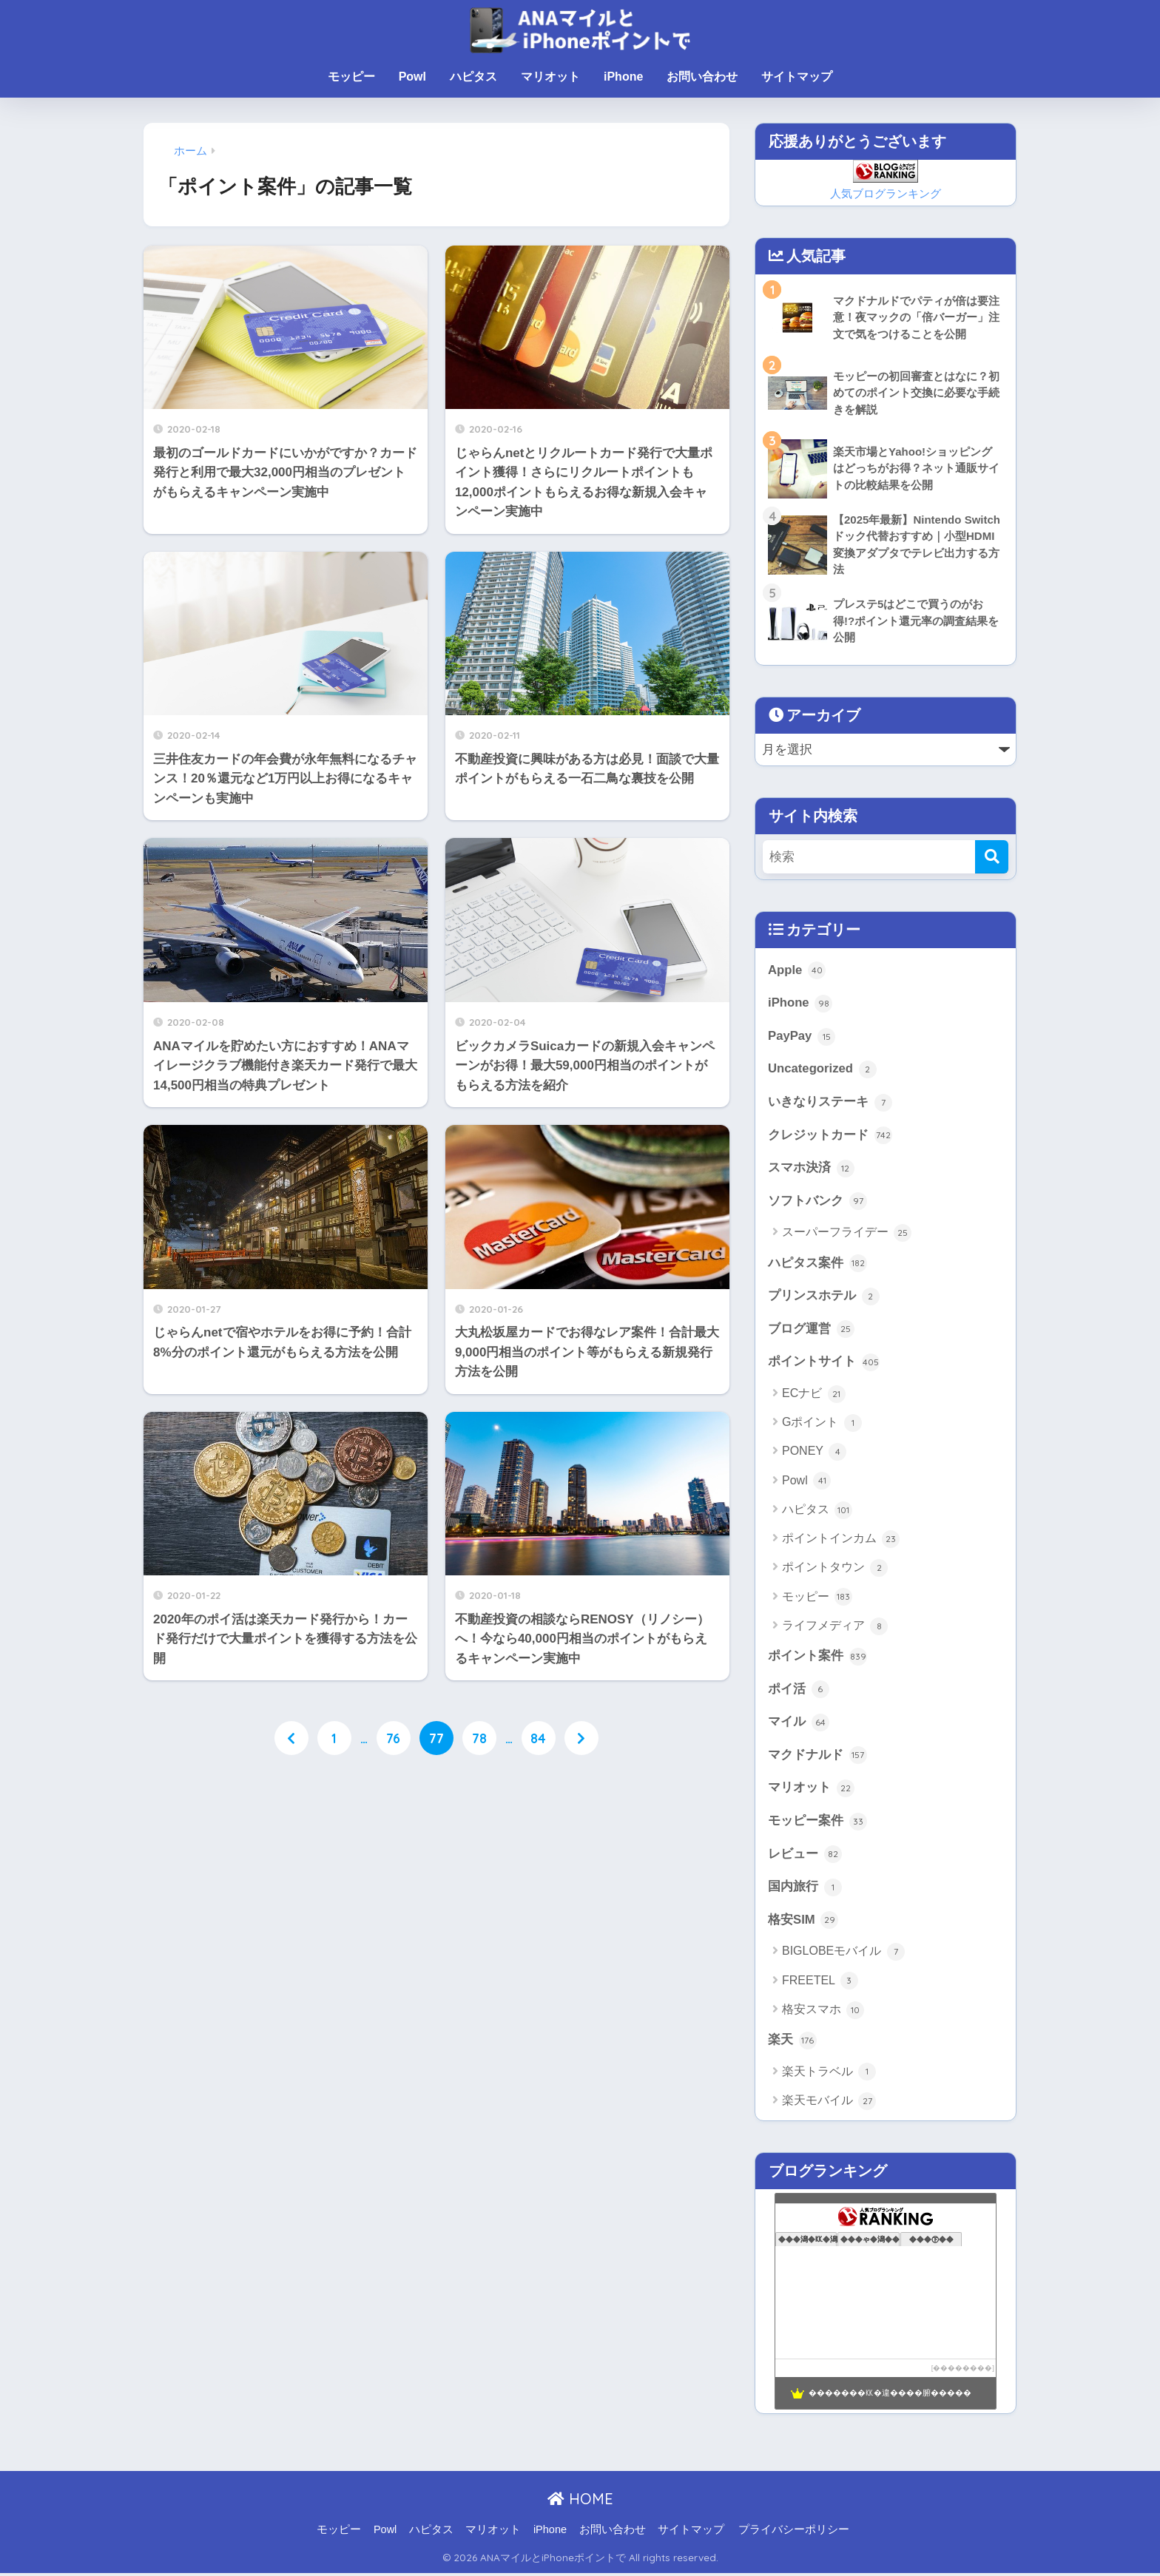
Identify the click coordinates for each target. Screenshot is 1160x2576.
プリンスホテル (824, 1297)
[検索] (991, 856)
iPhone (623, 76)
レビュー (805, 1856)
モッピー (351, 76)
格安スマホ (823, 2012)
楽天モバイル (829, 2103)
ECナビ (814, 1395)
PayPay (801, 1037)
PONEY (814, 1453)
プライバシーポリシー (793, 2532)
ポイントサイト (824, 1364)
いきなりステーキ (830, 1103)
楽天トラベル (829, 2074)
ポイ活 (798, 1691)
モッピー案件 (817, 1823)
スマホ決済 (811, 1169)
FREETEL (820, 1983)
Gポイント (822, 1424)
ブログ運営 (811, 1330)
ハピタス (473, 76)
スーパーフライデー (846, 1234)
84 (538, 1738)
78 (479, 1738)
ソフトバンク (817, 1202)
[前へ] (291, 1738)
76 (393, 1738)
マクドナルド (817, 1757)
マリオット (550, 76)
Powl (412, 76)
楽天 (792, 2043)
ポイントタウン (835, 1569)
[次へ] (581, 1738)
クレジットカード (830, 1136)
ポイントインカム (841, 1540)
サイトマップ (796, 76)
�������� (962, 2370)
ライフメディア (835, 1628)
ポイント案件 (817, 1658)
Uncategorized (822, 1070)
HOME (580, 2501)
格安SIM (803, 1922)
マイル (798, 1724)
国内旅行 (805, 1890)
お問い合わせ (702, 76)
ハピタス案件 (817, 1265)
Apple (797, 971)
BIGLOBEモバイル (843, 1954)
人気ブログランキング (885, 193)
